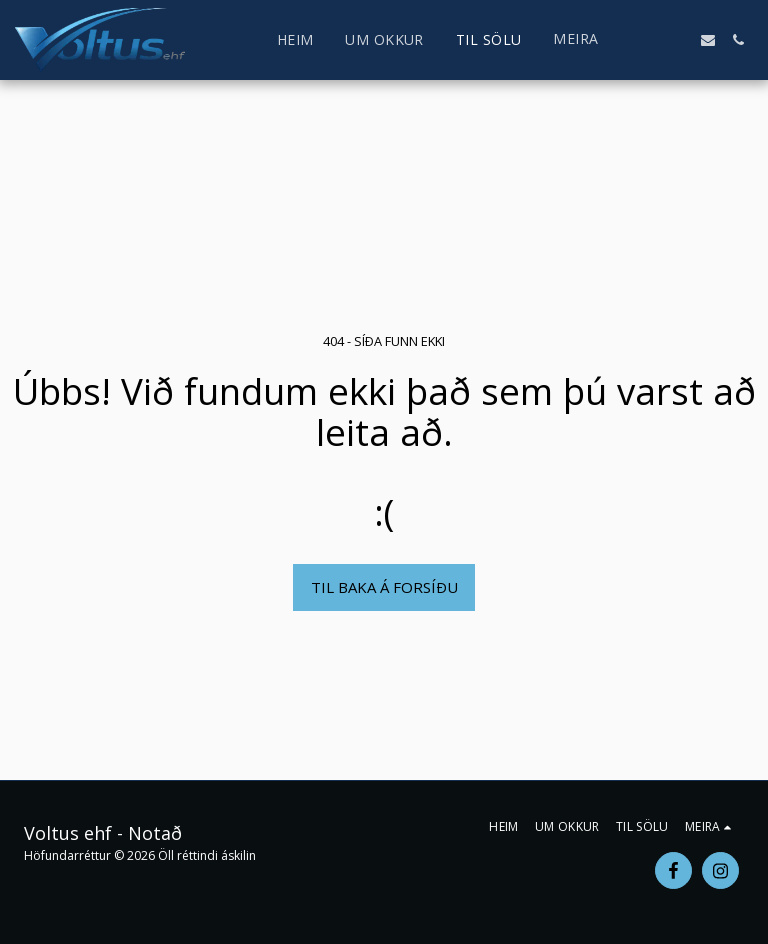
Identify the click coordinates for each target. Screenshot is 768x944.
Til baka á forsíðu (384, 587)
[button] (648, 40)
